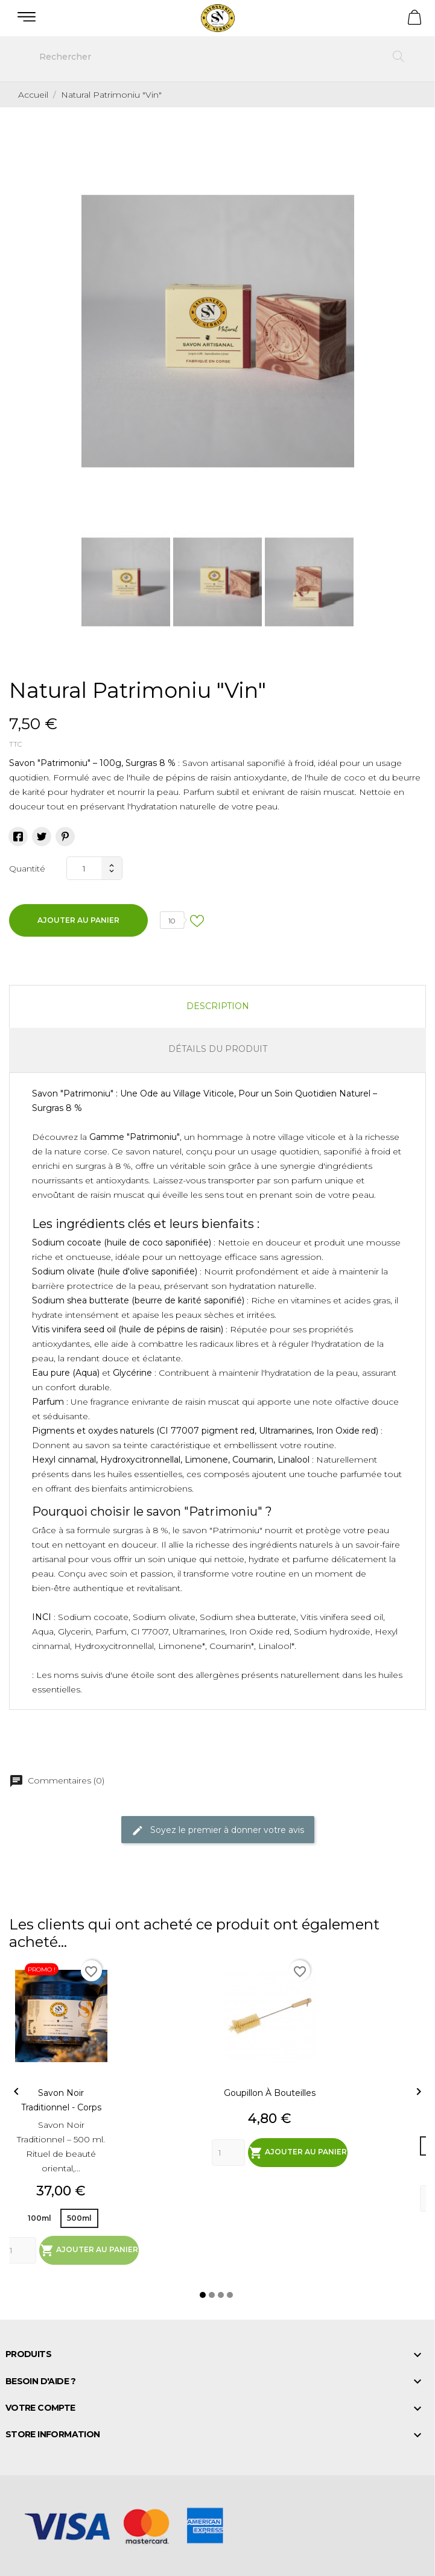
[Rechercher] (217, 56)
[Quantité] (83, 868)
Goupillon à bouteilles (270, 2092)
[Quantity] (19, 2249)
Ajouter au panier (78, 920)
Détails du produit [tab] (217, 1048)
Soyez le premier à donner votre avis (218, 1830)
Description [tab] (217, 1006)
